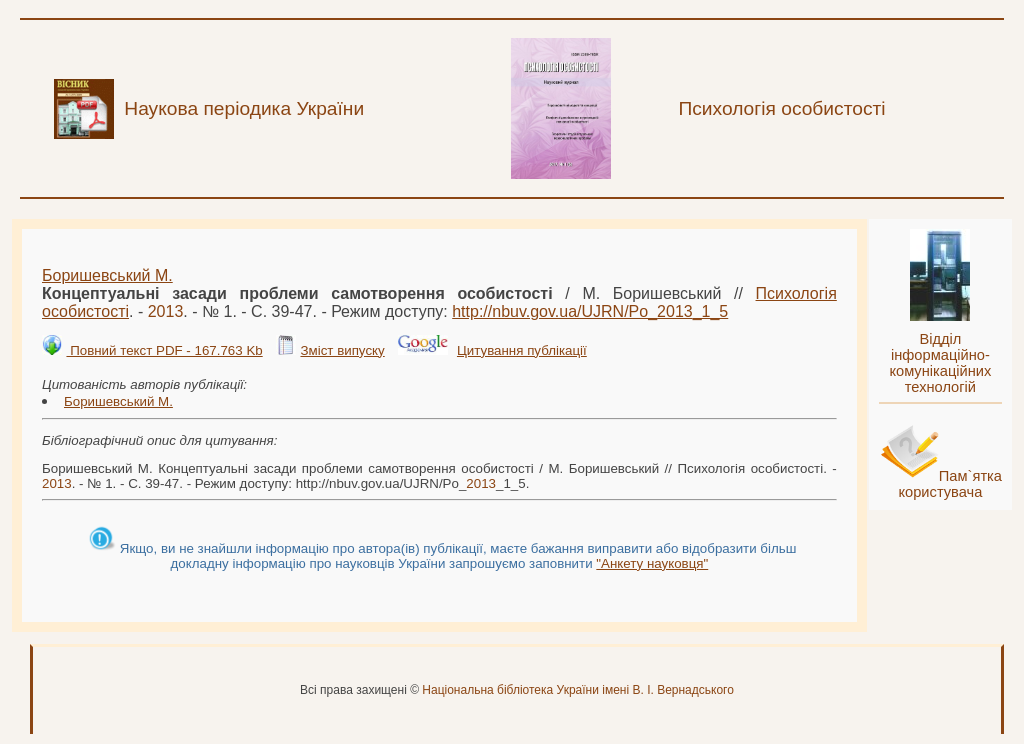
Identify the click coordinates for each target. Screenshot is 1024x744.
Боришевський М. (107, 275)
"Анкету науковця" (652, 563)
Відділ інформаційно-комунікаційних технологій (940, 363)
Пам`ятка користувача (950, 484)
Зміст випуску (342, 350)
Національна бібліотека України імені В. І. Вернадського (578, 690)
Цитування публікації (522, 350)
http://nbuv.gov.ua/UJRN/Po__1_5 (590, 311)
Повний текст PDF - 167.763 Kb (164, 350)
